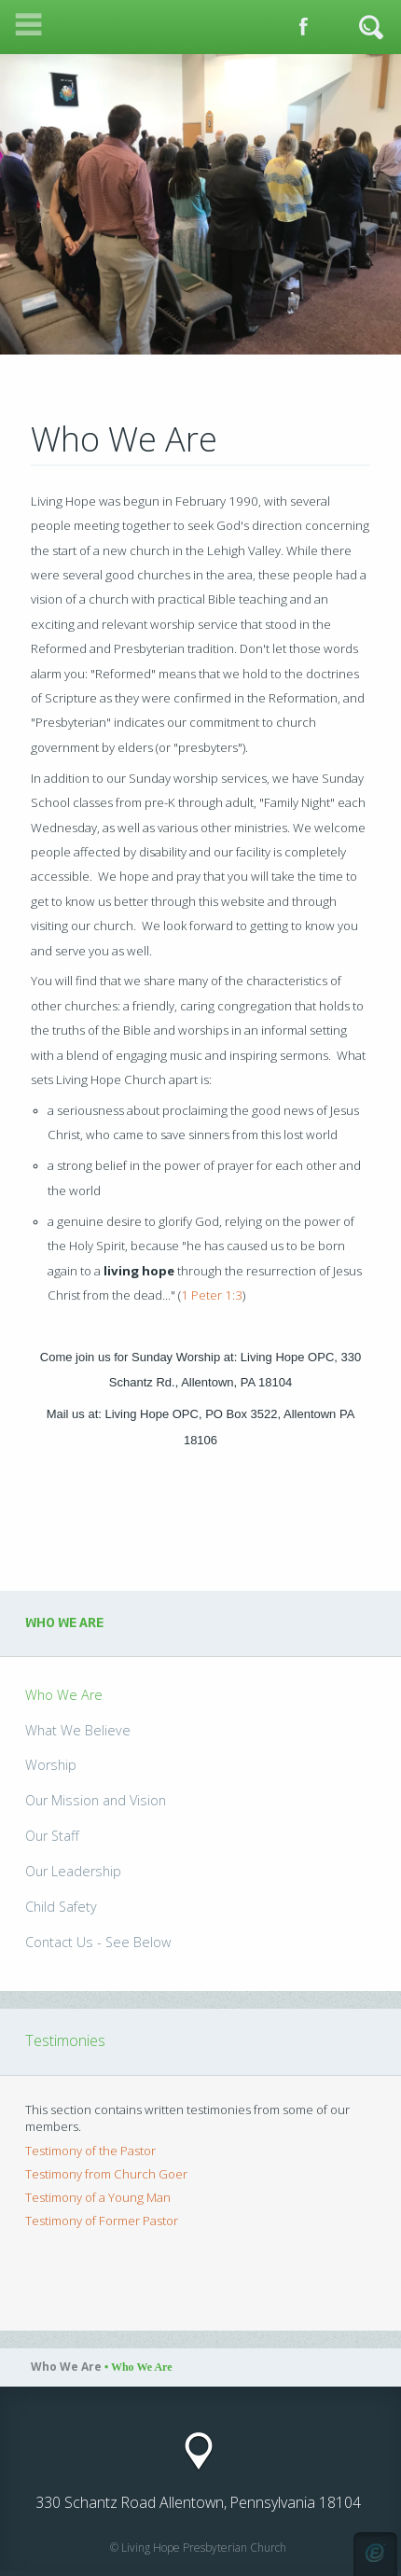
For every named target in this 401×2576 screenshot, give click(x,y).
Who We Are (64, 1695)
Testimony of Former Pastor (101, 2220)
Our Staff (52, 1836)
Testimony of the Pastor (90, 2150)
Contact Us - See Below (98, 1942)
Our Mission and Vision (95, 1800)
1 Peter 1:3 (211, 1295)
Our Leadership (73, 1871)
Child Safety (61, 1906)
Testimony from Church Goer (106, 2173)
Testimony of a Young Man (98, 2197)
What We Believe (78, 1730)
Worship (50, 1765)
